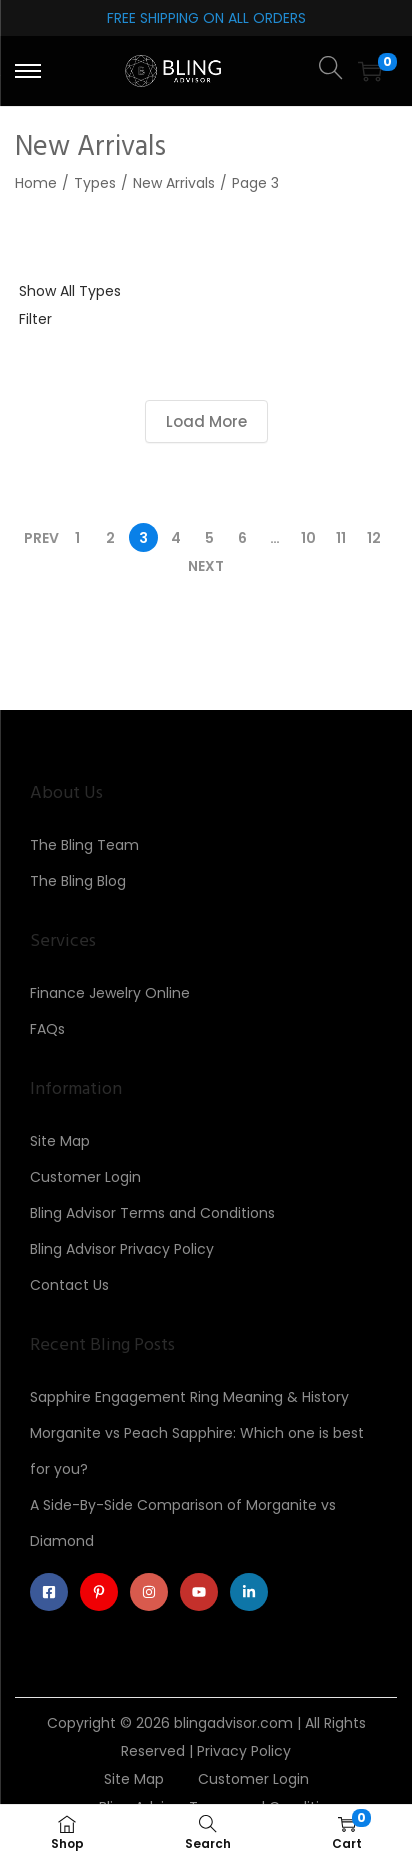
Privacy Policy (244, 1751)
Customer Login (85, 1177)
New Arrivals (174, 183)
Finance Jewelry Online (110, 993)
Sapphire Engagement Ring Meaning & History (189, 1397)
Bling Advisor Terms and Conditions (152, 1213)
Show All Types (70, 291)
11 (341, 538)
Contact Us (69, 1285)
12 (374, 538)
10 (308, 538)
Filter (35, 319)
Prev (41, 538)
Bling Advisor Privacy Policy (122, 1249)
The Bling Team (84, 845)
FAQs (47, 1029)
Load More (206, 421)
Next (206, 566)
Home (36, 183)
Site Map (60, 1141)
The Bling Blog (78, 881)
